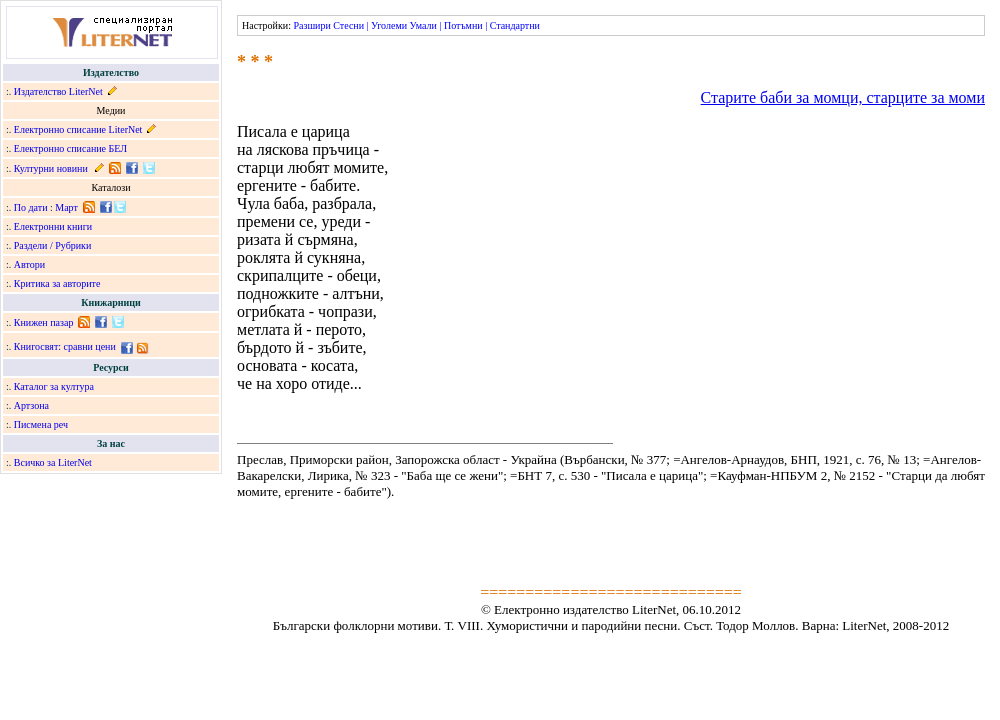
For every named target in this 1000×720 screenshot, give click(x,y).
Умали (423, 25)
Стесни (348, 25)
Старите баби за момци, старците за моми (843, 97)
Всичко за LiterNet (53, 462)
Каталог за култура (54, 386)
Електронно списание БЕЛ (70, 148)
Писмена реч (41, 424)
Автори (29, 264)
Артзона (31, 405)
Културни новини (51, 168)
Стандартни (515, 25)
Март (66, 207)
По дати (31, 207)
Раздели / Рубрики (53, 245)
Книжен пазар (44, 322)
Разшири (311, 25)
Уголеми (389, 25)
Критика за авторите (57, 283)
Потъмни (463, 25)
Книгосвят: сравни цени (65, 346)
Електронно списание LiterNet (78, 129)
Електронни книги (53, 226)
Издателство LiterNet (58, 91)
